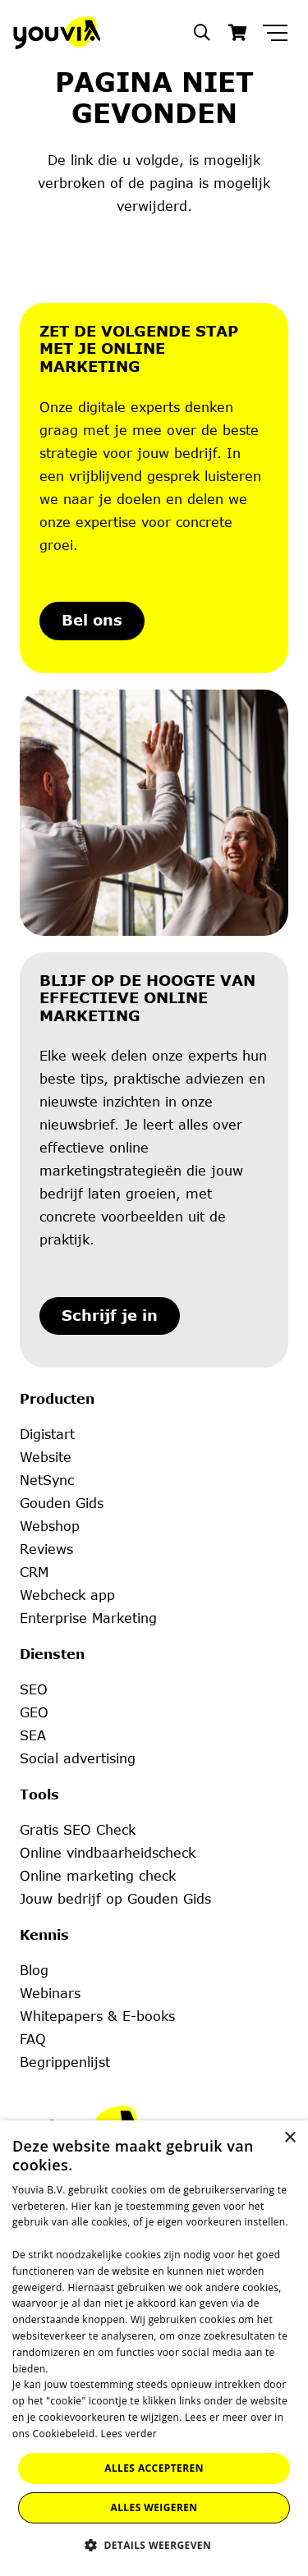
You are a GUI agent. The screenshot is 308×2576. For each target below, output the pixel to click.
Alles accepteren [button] (154, 2468)
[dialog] (154, 2348)
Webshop (50, 1526)
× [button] (289, 2138)
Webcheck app (67, 1595)
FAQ (33, 2039)
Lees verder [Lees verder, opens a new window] (128, 2434)
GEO (34, 1712)
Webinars (50, 1993)
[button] (202, 33)
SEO (34, 1689)
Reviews (46, 1549)
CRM (34, 1572)
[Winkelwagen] (238, 33)
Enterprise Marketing (88, 1618)
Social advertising (78, 1758)
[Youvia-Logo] (56, 32)
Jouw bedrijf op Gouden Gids (115, 1898)
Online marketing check (98, 1875)
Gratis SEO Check (78, 1829)
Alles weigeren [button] (154, 2507)
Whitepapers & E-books (97, 2016)
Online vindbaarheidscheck (107, 1852)
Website (45, 1457)
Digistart (47, 1434)
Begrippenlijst (65, 2062)
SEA (33, 1735)
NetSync (47, 1480)
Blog (34, 1970)
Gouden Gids (61, 1503)
